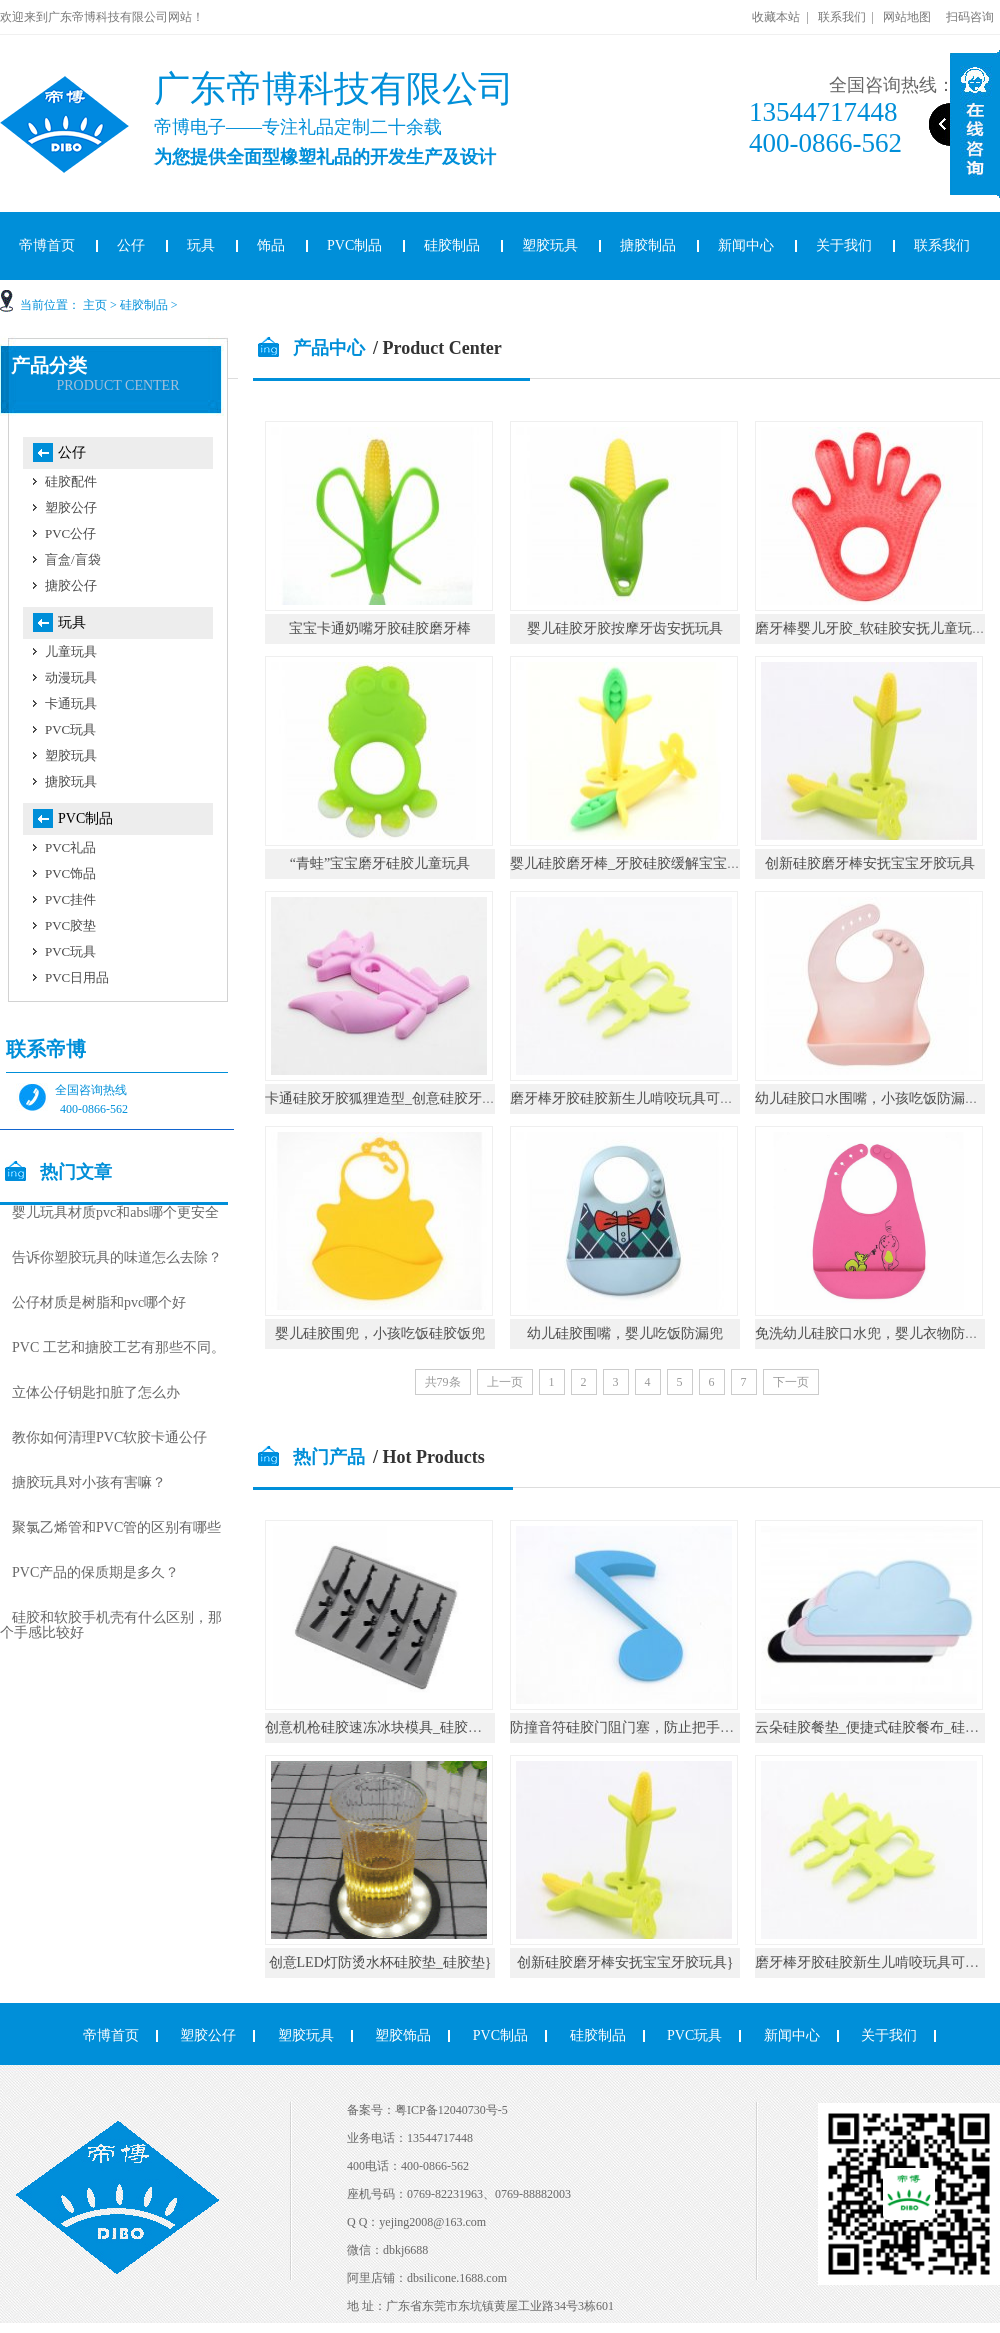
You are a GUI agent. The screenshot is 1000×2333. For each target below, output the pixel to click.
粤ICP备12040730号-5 (451, 2110)
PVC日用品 (77, 977)
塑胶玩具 (550, 245)
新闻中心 (746, 245)
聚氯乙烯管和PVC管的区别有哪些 (116, 1527)
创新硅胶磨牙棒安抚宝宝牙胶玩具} (625, 1962)
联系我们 (842, 17)
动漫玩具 (71, 677)
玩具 (201, 245)
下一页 (791, 1382)
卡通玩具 (71, 703)
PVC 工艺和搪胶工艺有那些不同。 (118, 1347)
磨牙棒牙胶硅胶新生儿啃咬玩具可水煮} (877, 1962)
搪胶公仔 (71, 585)
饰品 (271, 245)
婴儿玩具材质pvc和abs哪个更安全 (115, 1212)
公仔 (131, 245)
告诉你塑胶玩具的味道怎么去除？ (117, 1257)
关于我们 (844, 245)
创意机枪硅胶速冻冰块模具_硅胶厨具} (384, 1727)
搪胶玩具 (71, 781)
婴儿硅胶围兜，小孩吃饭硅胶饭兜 (380, 1333)
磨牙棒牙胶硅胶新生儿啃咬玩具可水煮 (629, 1098)
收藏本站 (776, 17)
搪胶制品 (648, 245)
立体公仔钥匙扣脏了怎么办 (96, 1392)
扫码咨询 (970, 17)
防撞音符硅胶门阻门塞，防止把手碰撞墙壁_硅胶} (664, 1727)
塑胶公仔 (71, 507)
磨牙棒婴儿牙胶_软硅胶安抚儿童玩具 (870, 628)
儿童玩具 (71, 651)
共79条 (443, 1382)
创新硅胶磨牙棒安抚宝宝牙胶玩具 (870, 863)
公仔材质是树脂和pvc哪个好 (99, 1302)
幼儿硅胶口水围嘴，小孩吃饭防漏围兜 (874, 1098)
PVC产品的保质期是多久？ (95, 1572)
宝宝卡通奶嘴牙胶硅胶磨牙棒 (380, 628)
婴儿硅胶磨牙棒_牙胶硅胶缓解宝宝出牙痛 (639, 863)
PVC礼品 (70, 847)
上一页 (505, 1382)
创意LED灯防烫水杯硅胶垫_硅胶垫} (380, 1962)
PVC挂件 (70, 899)
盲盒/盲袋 (73, 559)
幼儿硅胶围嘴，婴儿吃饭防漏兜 (625, 1333)
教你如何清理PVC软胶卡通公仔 (109, 1437)
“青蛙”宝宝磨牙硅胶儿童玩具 (380, 863)
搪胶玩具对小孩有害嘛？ (89, 1482)
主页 (95, 305)
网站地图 (907, 17)
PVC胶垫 (70, 925)
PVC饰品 (70, 873)
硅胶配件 (71, 481)
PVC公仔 (70, 533)
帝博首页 (111, 2035)
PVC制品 (354, 245)
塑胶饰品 (403, 2035)
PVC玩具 (70, 729)
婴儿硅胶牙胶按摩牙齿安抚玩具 (625, 628)
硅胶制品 (452, 245)
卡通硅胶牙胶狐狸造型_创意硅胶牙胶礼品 (394, 1098)
